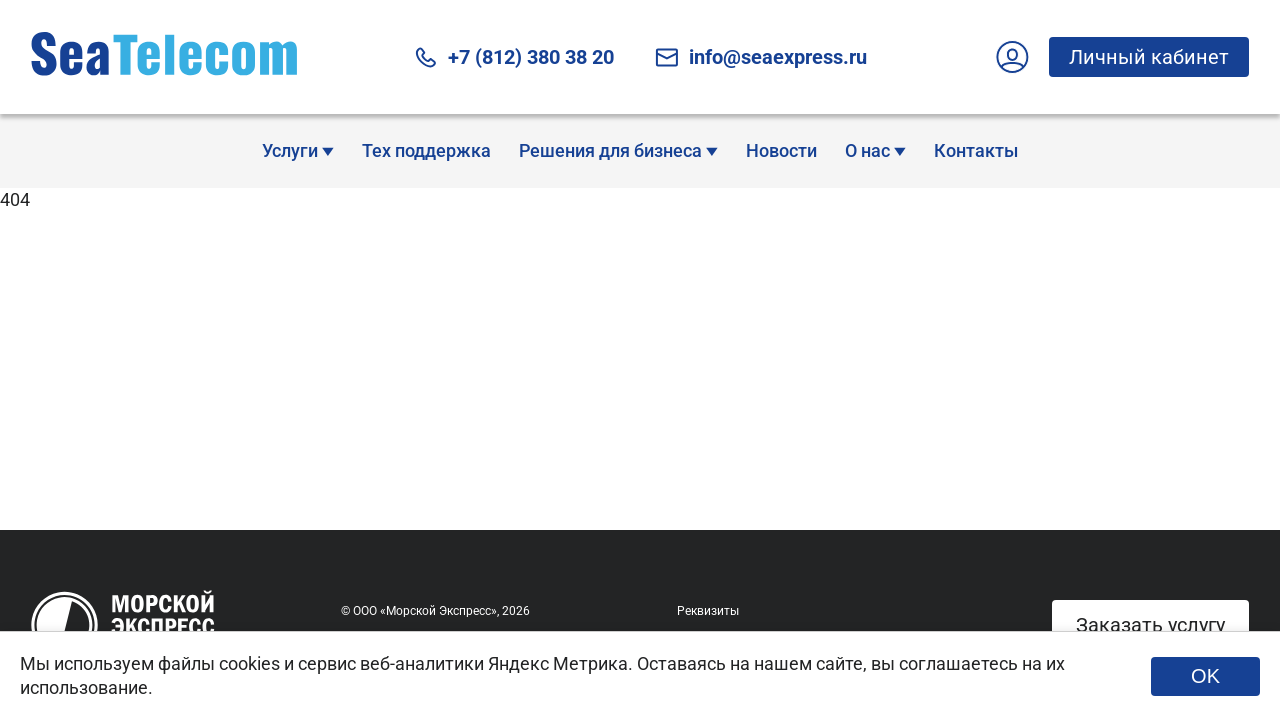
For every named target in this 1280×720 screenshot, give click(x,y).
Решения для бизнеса (618, 150)
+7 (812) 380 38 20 (513, 57)
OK (1205, 676)
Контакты (976, 150)
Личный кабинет (1139, 56)
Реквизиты (708, 611)
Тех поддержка (426, 150)
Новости (781, 150)
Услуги (298, 150)
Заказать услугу (1150, 625)
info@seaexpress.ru (760, 57)
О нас (875, 150)
